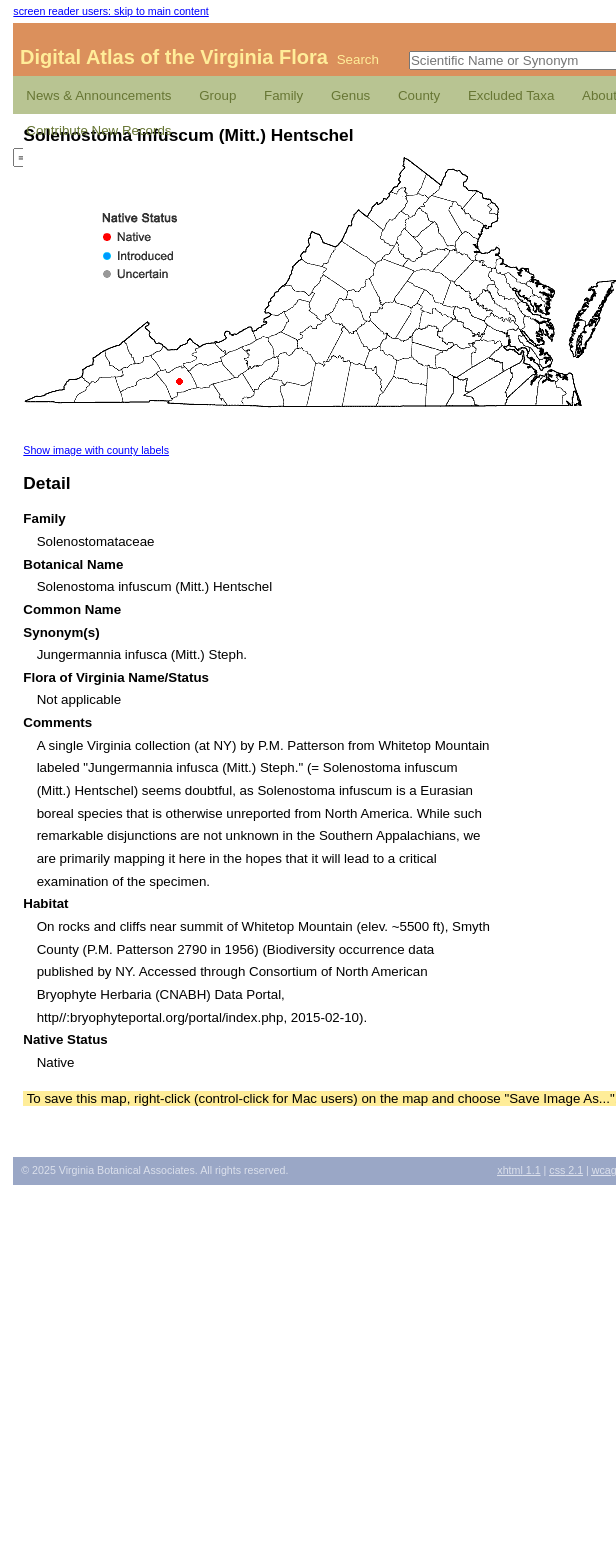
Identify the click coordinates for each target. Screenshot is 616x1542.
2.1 (566, 1170)
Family (283, 95)
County (419, 95)
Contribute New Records (98, 130)
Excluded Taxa (511, 95)
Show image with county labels (96, 450)
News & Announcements (98, 95)
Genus (350, 95)
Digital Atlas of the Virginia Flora (174, 57)
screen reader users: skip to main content (110, 11)
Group (217, 95)
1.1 (518, 1170)
